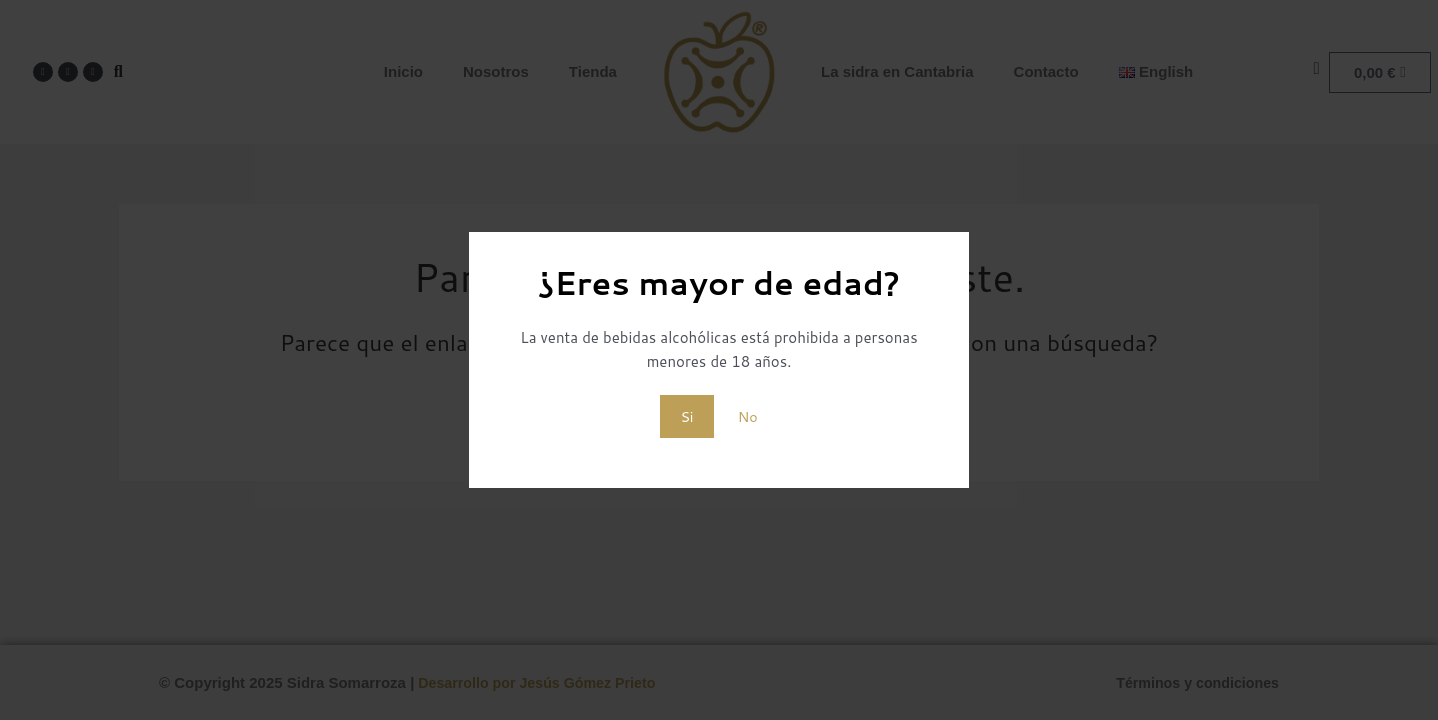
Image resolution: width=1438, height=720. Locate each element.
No (747, 415)
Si (687, 415)
